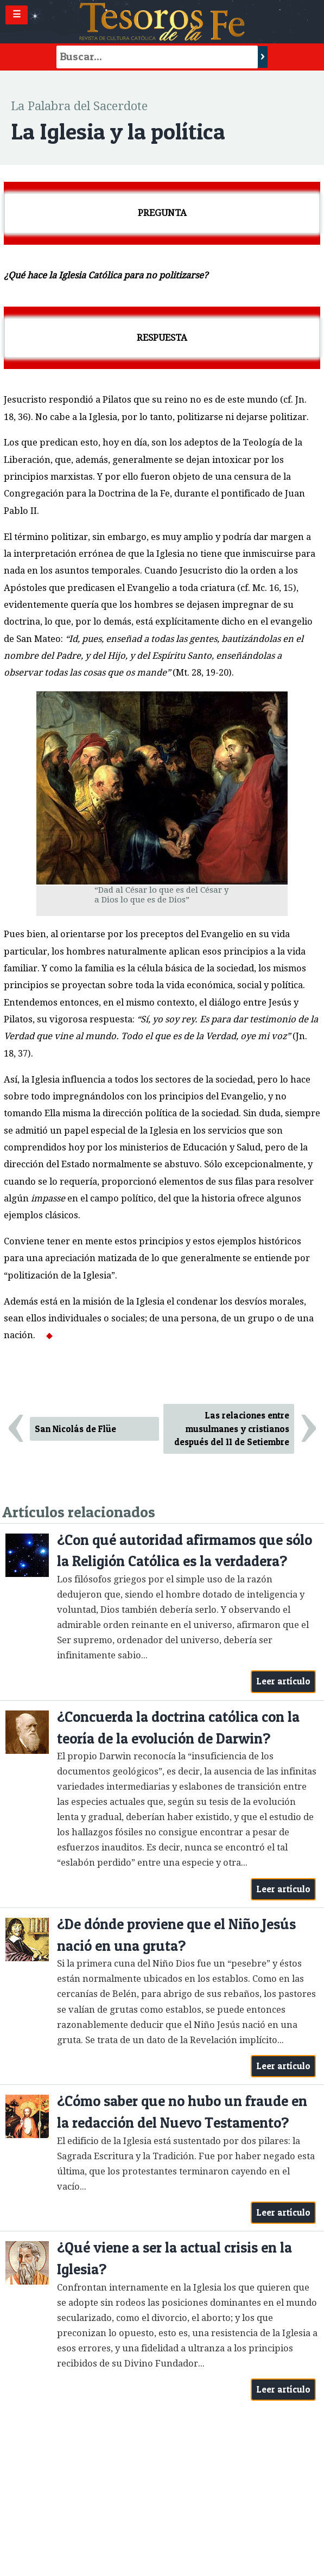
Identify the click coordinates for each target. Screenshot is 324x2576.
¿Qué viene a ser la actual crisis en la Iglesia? (174, 2258)
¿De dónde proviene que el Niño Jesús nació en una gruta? (176, 1935)
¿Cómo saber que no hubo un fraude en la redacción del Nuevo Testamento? (182, 2112)
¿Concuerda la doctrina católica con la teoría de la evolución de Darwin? (178, 1727)
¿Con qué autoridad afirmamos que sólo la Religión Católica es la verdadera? (184, 1550)
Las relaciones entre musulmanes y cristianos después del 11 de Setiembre (231, 1429)
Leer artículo (283, 1681)
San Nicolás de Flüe (75, 1428)
